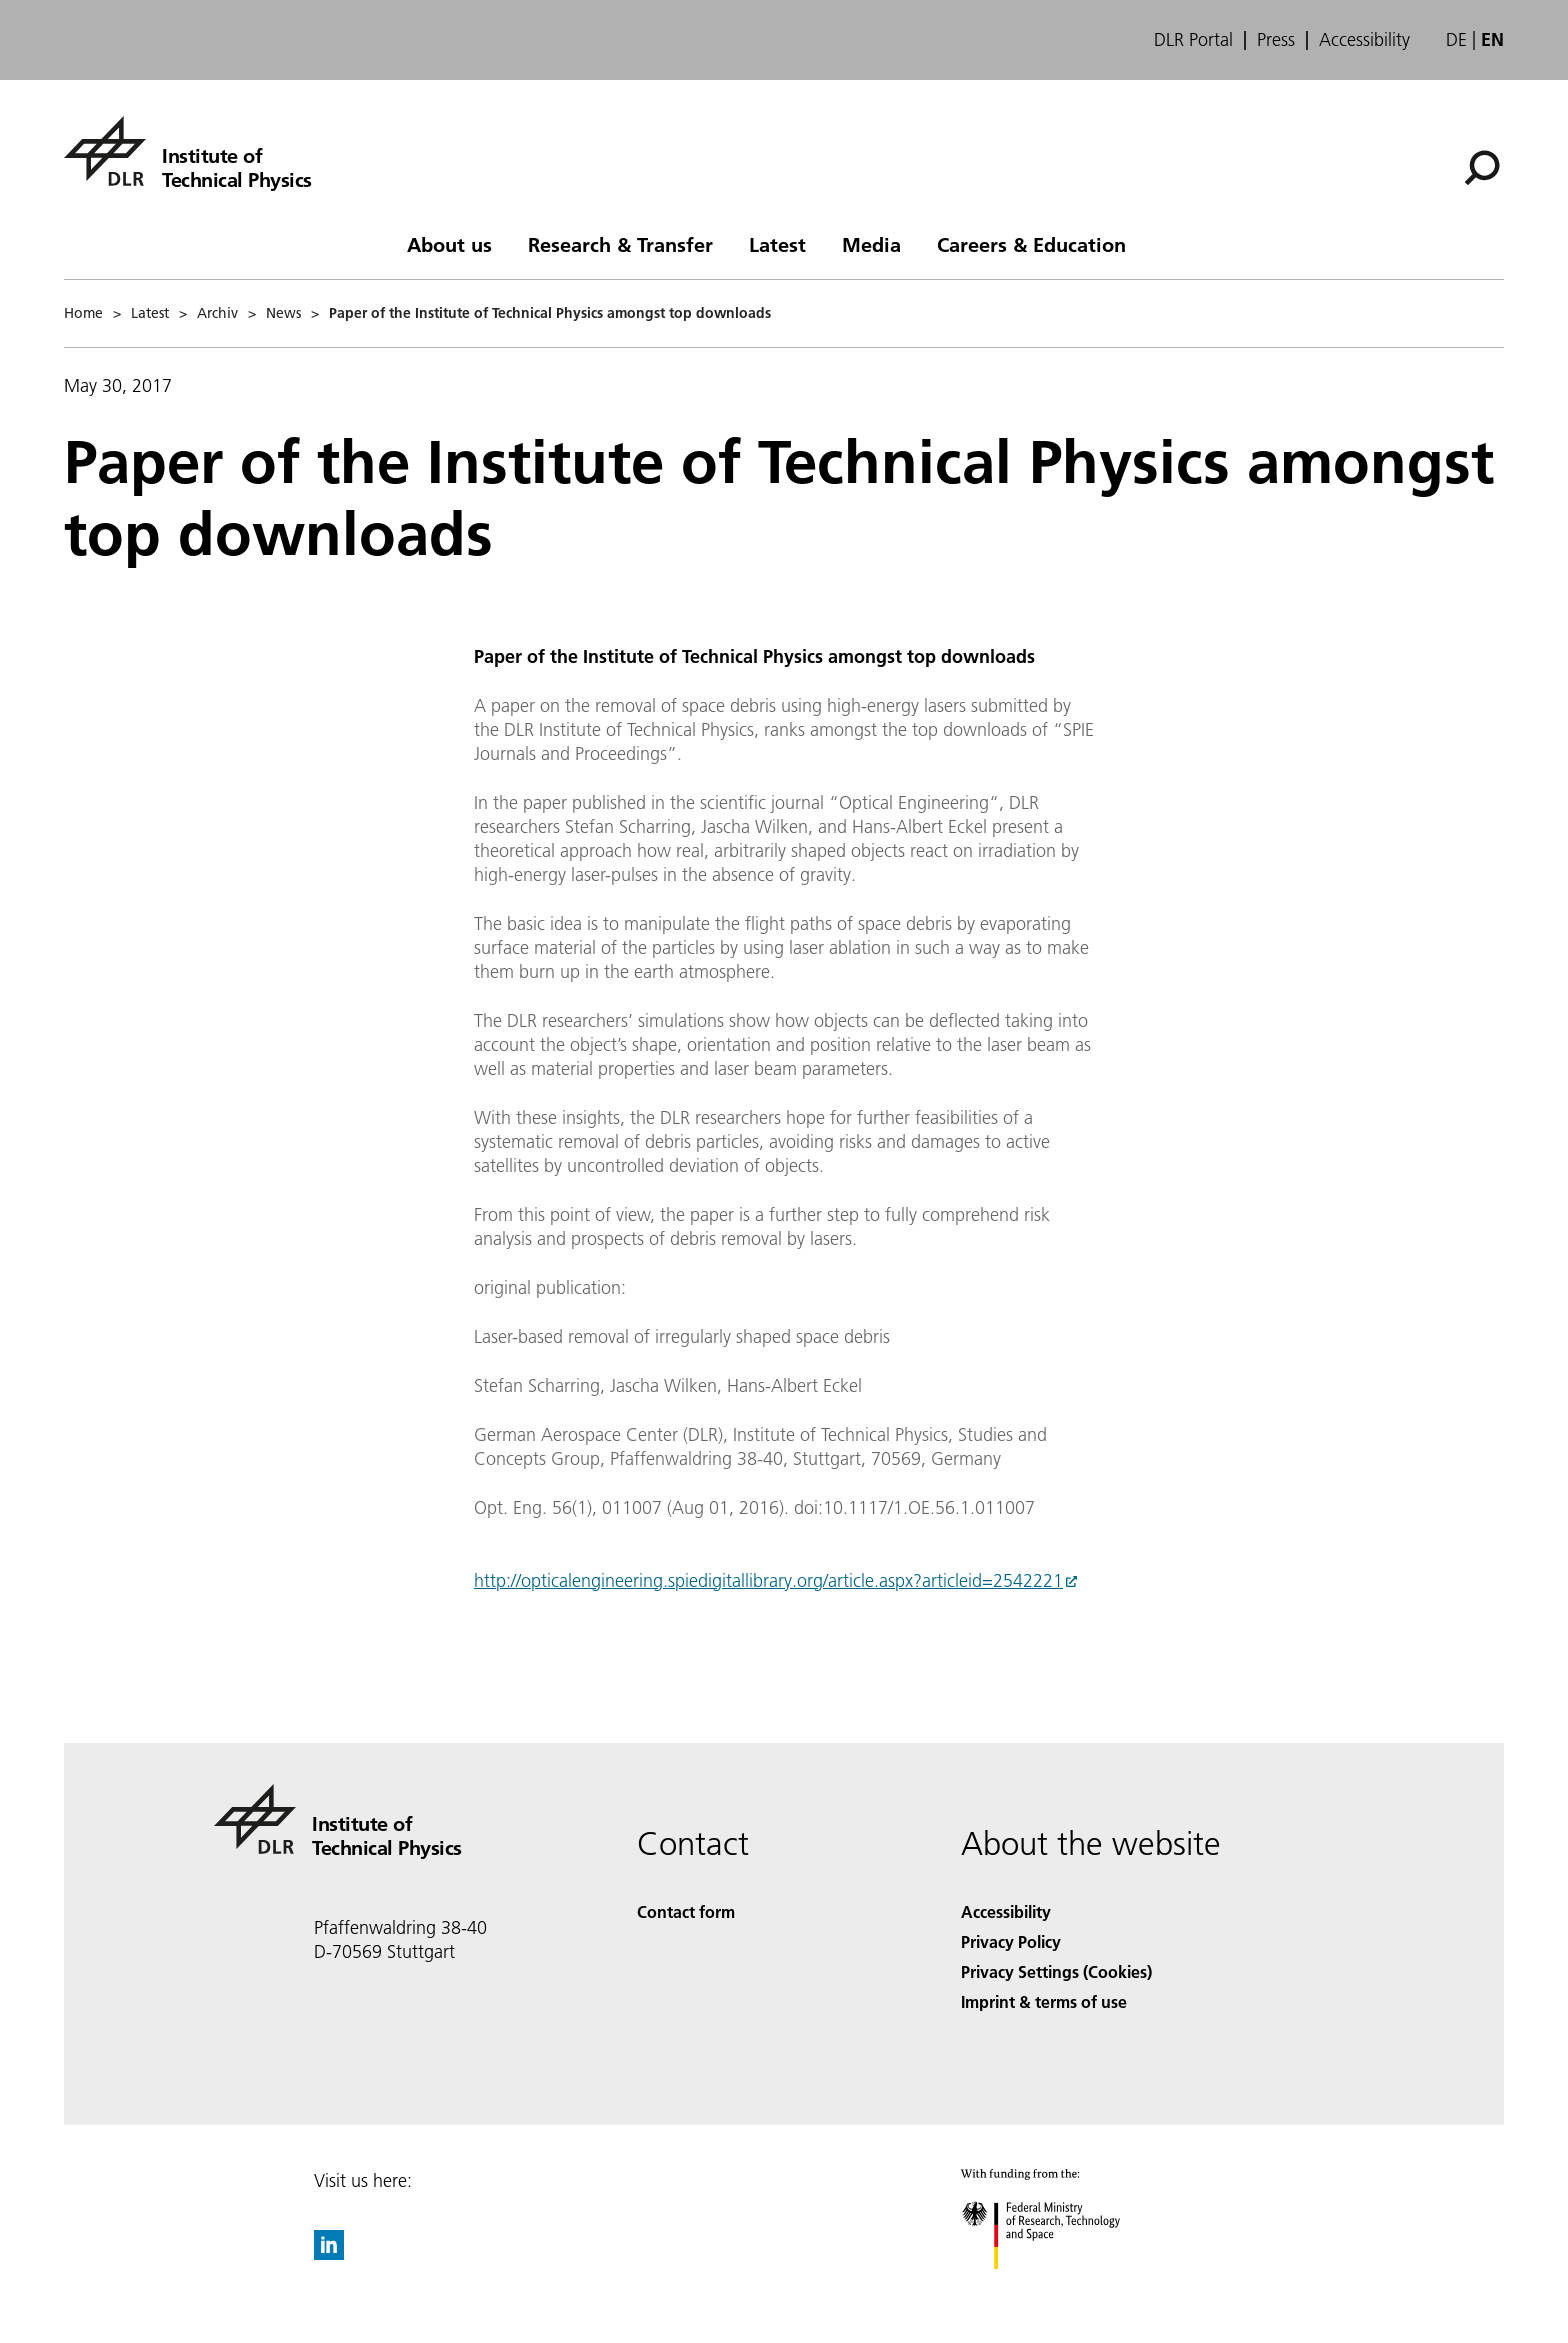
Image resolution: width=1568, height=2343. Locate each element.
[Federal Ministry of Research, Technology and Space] (1058, 2286)
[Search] (1482, 168)
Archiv (217, 313)
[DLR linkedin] (329, 2253)
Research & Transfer (620, 244)
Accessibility (1364, 40)
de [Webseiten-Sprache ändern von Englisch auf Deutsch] (1456, 39)
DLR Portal (1193, 40)
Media (871, 244)
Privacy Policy (1011, 1941)
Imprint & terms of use (1044, 2001)
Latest (777, 244)
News (283, 313)
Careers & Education (1031, 244)
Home (83, 313)
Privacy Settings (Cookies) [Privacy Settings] (1056, 1971)
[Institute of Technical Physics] (188, 151)
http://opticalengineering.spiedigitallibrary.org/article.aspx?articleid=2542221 (768, 1580)
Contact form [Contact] (686, 1911)
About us (449, 244)
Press (1276, 40)
